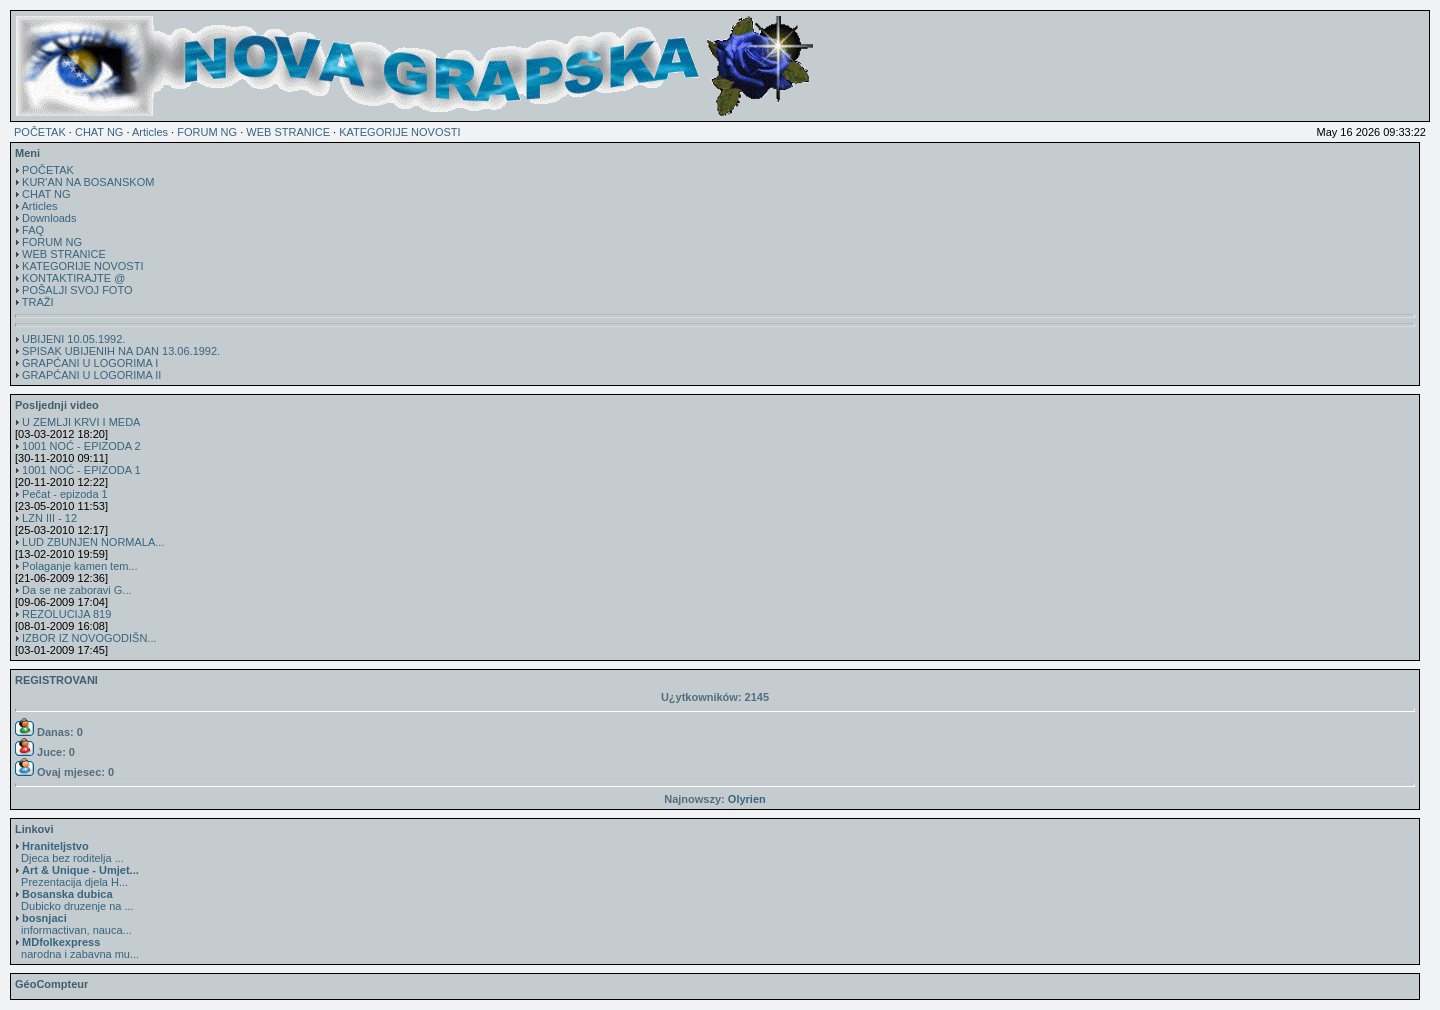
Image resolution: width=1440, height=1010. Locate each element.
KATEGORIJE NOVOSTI (399, 132)
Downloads (49, 218)
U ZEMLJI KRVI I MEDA (81, 422)
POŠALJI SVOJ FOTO (77, 290)
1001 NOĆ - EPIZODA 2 (81, 446)
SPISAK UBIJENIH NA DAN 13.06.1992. (121, 351)
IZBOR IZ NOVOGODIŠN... (89, 638)
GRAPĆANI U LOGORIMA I (90, 363)
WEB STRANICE (288, 132)
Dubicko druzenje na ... (74, 900)
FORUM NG (207, 132)
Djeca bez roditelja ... (69, 852)
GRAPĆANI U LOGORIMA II (91, 375)
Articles (150, 132)
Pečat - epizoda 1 (65, 494)
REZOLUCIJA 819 (66, 614)
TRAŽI (38, 302)
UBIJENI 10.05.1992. (73, 339)
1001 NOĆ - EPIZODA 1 (81, 470)
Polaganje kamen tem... (80, 566)
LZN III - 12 (49, 518)
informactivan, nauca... (73, 924)
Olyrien (747, 799)
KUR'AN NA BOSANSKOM (88, 182)
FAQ (33, 230)
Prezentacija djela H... (77, 876)
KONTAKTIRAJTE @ (73, 278)
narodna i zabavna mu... (77, 948)
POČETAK (40, 132)
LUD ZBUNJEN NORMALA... (93, 542)
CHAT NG (99, 132)
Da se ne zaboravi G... (76, 590)
